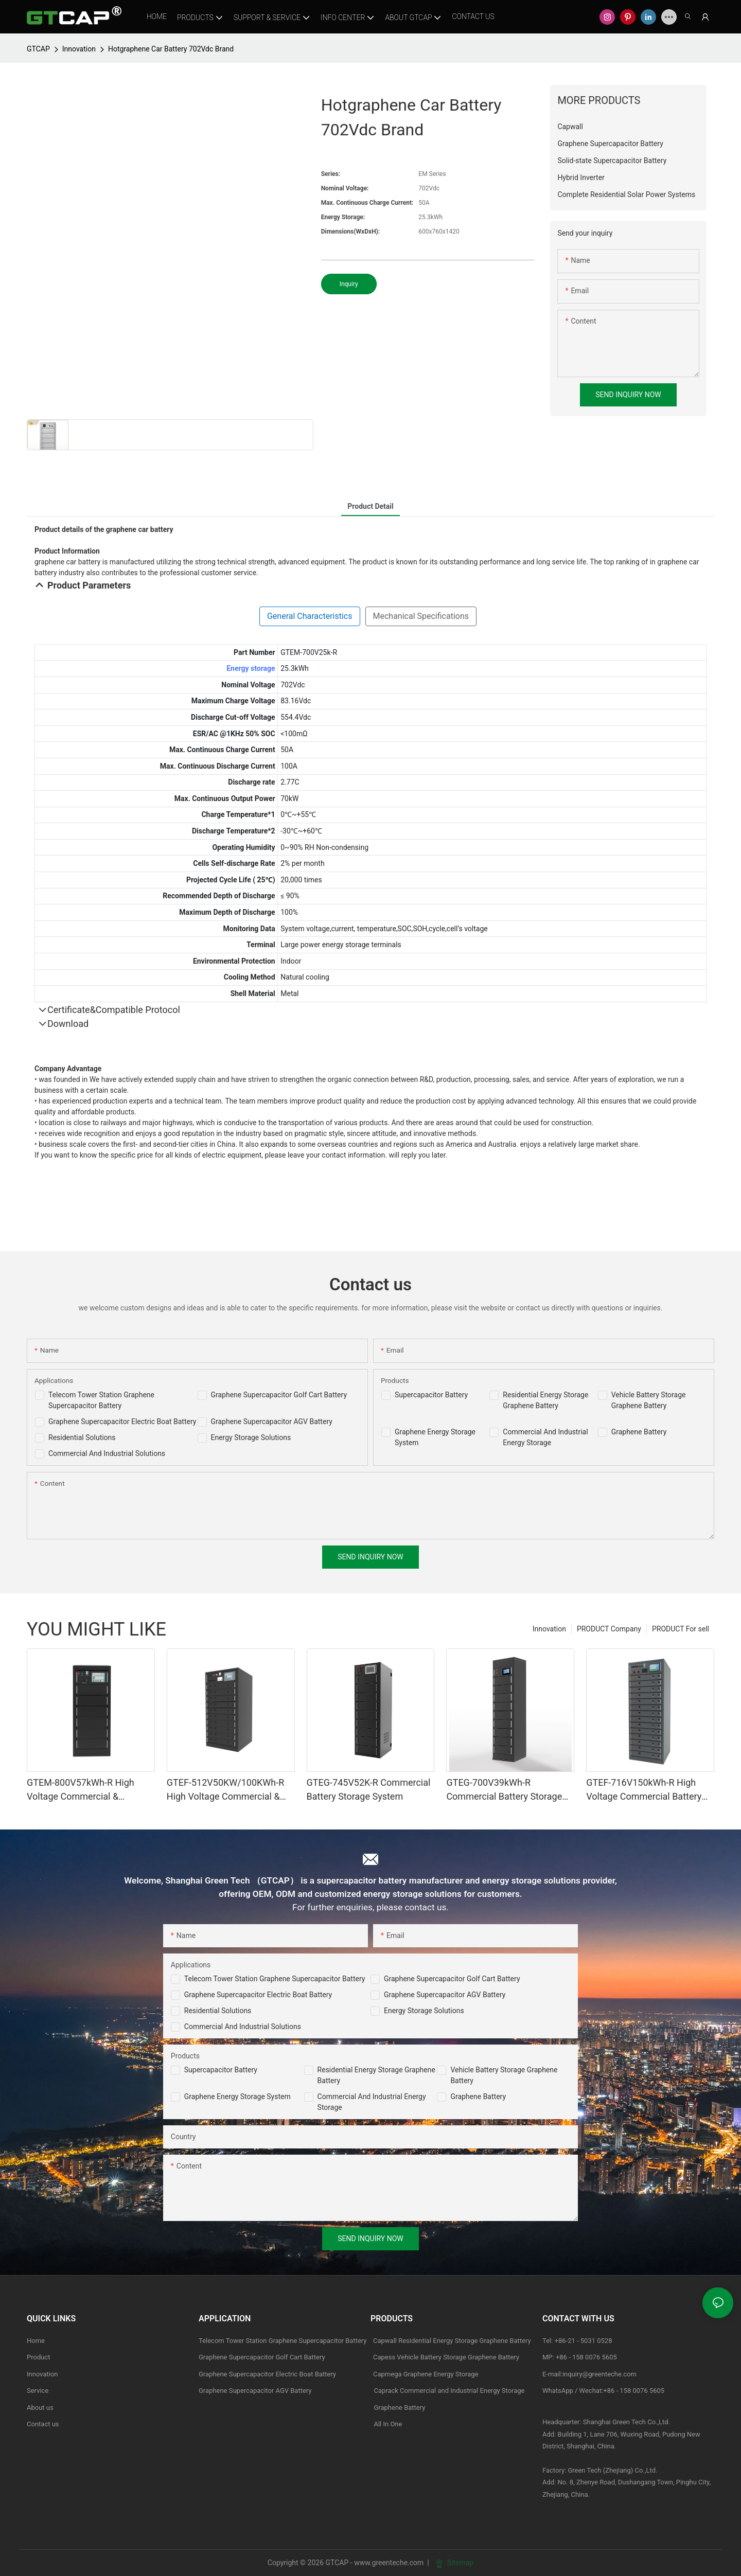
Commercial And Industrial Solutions (106, 1453)
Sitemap (454, 2563)
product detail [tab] (370, 506)
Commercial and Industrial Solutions (242, 2026)
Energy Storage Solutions (251, 1437)
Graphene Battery (639, 1432)
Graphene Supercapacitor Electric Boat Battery (122, 1421)
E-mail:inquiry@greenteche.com (590, 2374)
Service (37, 2390)
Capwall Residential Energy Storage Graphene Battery (452, 2340)
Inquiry (349, 284)
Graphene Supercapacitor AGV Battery (271, 1421)
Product (38, 2357)
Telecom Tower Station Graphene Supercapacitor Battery (274, 1979)
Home (36, 2340)
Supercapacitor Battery (431, 1395)
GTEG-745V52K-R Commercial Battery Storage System (369, 1789)
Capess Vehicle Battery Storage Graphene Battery (446, 2357)
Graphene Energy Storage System (237, 2096)
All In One (388, 2424)
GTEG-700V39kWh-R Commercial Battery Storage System (504, 1790)
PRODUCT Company (609, 1629)
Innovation (79, 49)
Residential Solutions (82, 1437)
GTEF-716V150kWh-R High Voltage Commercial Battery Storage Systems (643, 1790)
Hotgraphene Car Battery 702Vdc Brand (171, 49)
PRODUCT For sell (680, 1629)
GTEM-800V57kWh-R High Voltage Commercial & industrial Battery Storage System (80, 1790)
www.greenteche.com (389, 2563)
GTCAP (38, 49)
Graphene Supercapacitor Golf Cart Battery (279, 1395)
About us (40, 2407)
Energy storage (250, 668)
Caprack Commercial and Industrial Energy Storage (447, 2390)
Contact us (43, 2424)
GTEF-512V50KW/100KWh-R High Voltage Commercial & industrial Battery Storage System (225, 1790)
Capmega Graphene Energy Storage (426, 2374)
